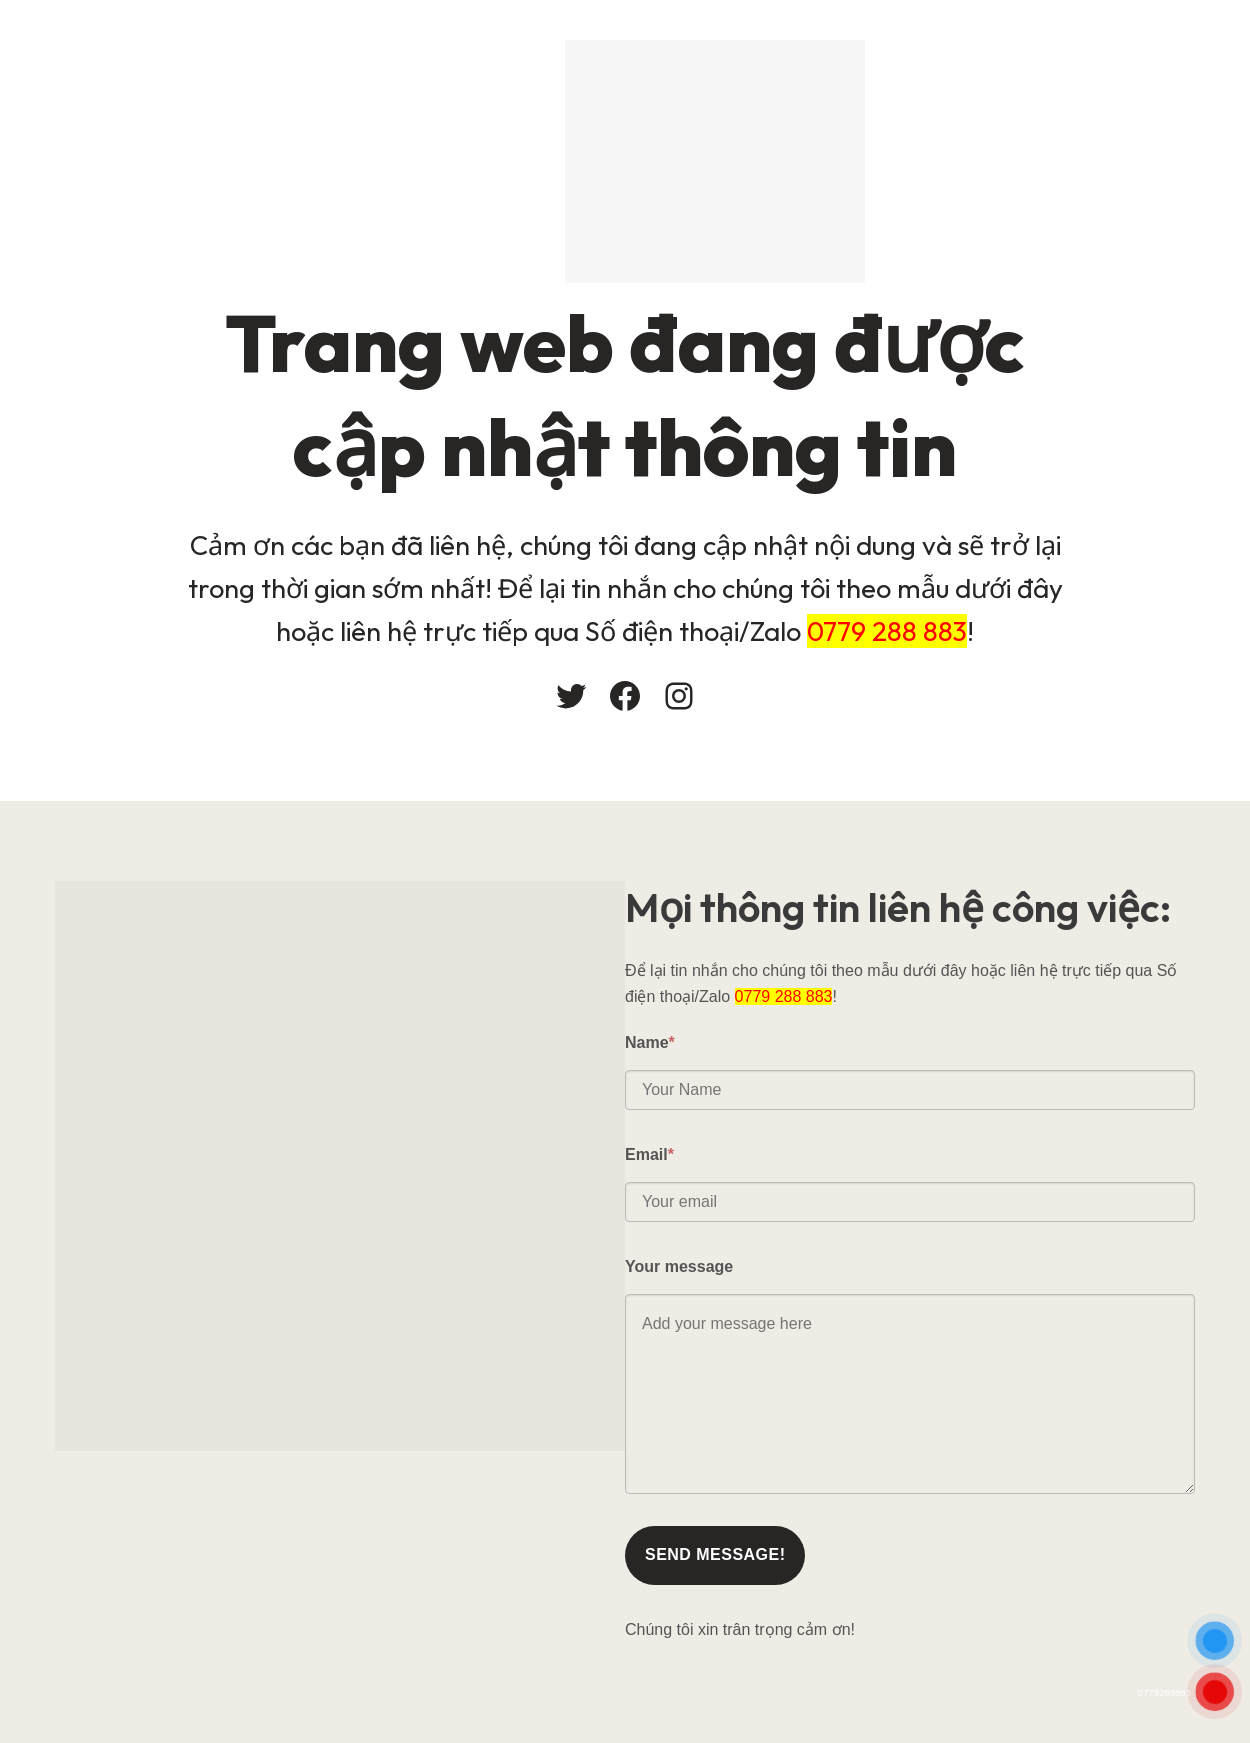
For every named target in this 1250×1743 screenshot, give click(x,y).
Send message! (715, 1554)
